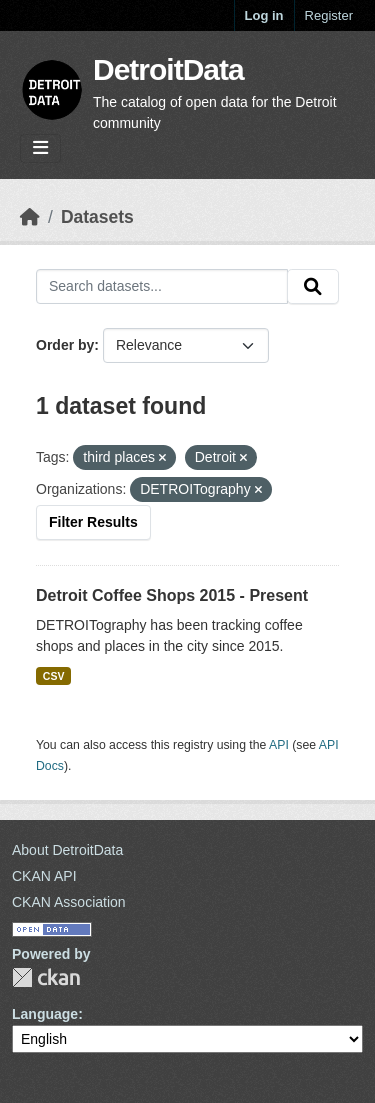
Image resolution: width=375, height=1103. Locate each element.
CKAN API (44, 876)
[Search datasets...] (162, 287)
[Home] (30, 217)
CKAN (46, 977)
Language (45, 1014)
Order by (65, 345)
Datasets (97, 217)
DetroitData (168, 69)
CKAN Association (69, 902)
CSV (54, 676)
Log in (264, 15)
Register (329, 15)
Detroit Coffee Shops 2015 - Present (172, 595)
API (279, 745)
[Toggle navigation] (40, 148)
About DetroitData (67, 850)
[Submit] (313, 287)
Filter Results (93, 522)
